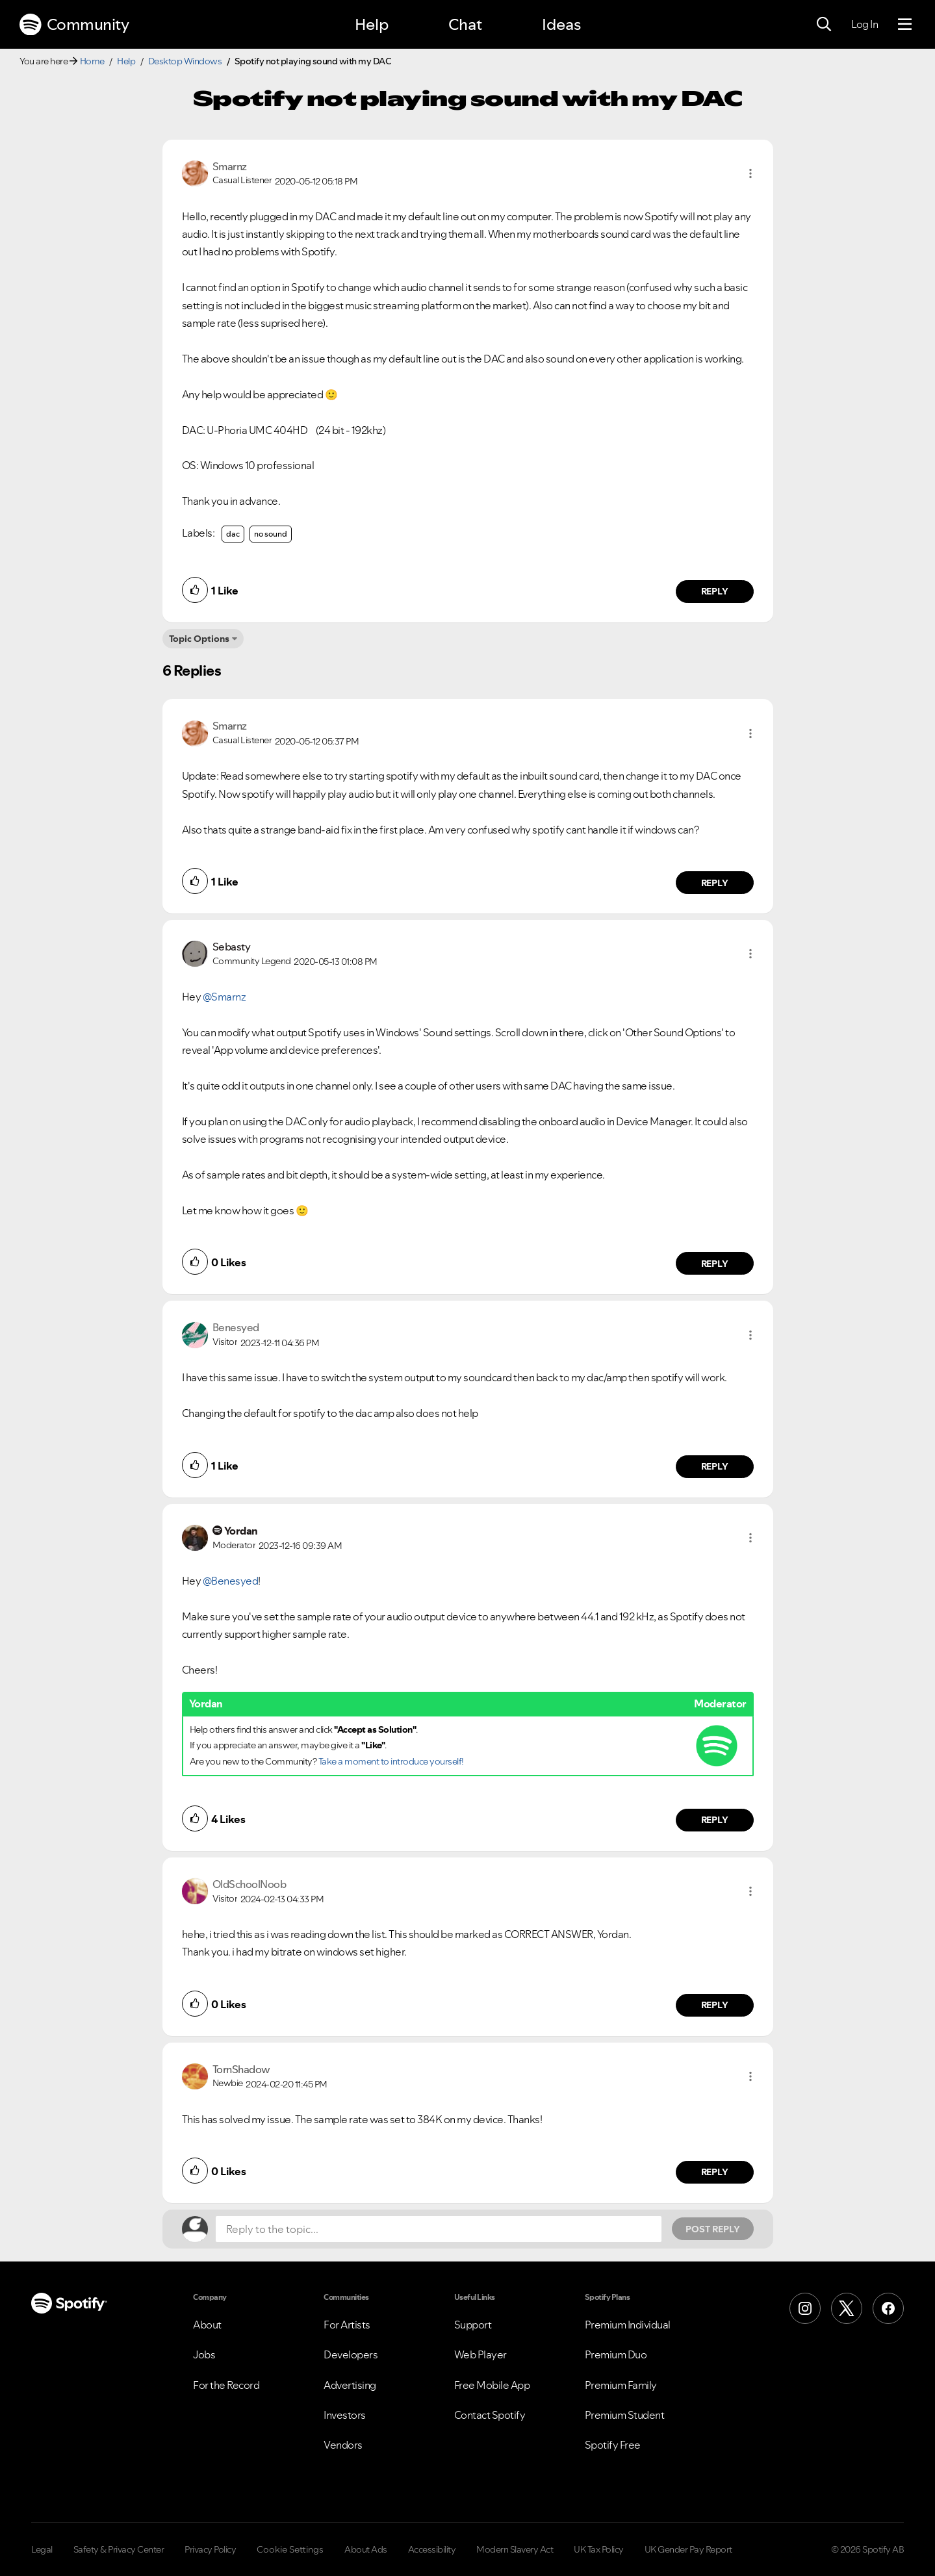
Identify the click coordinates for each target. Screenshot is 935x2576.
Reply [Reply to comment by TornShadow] (714, 2171)
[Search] (824, 24)
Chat (465, 24)
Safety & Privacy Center (118, 2549)
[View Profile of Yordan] (241, 1531)
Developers (351, 2354)
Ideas (561, 24)
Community (74, 25)
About (207, 2324)
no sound (270, 533)
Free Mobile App (492, 2385)
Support (473, 2324)
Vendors (343, 2445)
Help (372, 24)
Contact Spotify (490, 2415)
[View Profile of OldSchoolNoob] (249, 1884)
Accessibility (432, 2549)
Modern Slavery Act (514, 2549)
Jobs (204, 2354)
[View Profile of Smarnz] (229, 166)
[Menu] (905, 25)
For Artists (347, 2324)
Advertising (350, 2385)
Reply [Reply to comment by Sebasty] (714, 1263)
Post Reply (712, 2229)
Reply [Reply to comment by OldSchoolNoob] (714, 2004)
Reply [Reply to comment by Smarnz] (714, 591)
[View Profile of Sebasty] (231, 946)
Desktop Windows (185, 61)
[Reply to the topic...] (438, 2229)
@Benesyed (231, 1581)
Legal (42, 2549)
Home (92, 61)
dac (233, 533)
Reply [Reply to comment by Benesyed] (714, 1466)
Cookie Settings (290, 2549)
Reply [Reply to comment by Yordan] (714, 1819)
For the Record (226, 2385)
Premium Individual (628, 2324)
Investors (345, 2415)
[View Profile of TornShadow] (241, 2069)
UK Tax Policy (599, 2549)
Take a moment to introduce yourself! (391, 1761)
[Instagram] (805, 2308)
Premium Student (625, 2415)
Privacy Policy (210, 2549)
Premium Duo (616, 2354)
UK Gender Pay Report (688, 2549)
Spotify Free (613, 2445)
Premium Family (621, 2385)
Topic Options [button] (199, 638)
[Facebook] (888, 2308)
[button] (750, 173)
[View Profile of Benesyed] (235, 1327)
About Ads (365, 2549)
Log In (864, 24)
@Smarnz (224, 996)
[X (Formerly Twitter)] (846, 2308)
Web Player (480, 2354)
